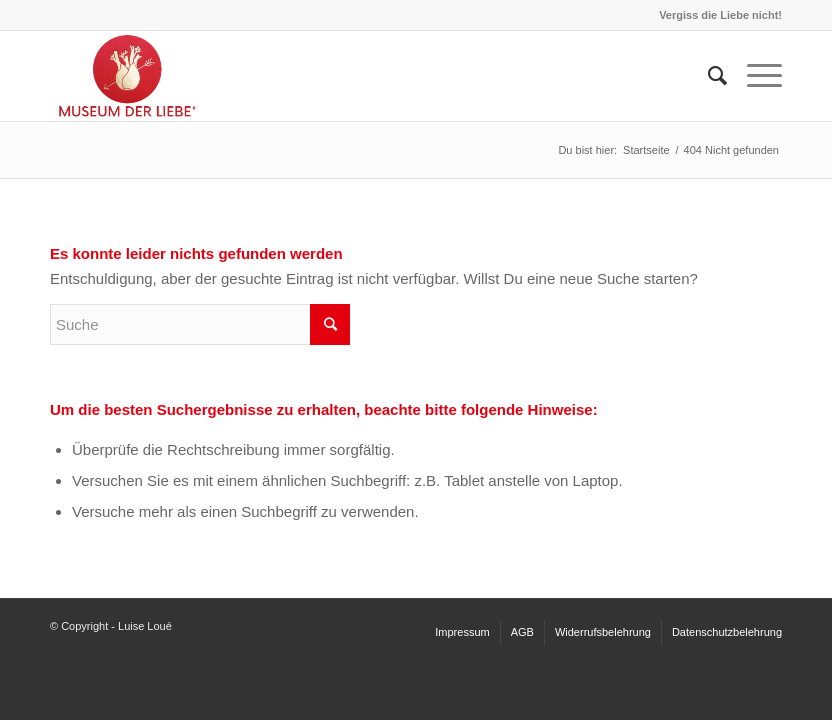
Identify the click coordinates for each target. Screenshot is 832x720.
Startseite (646, 150)
